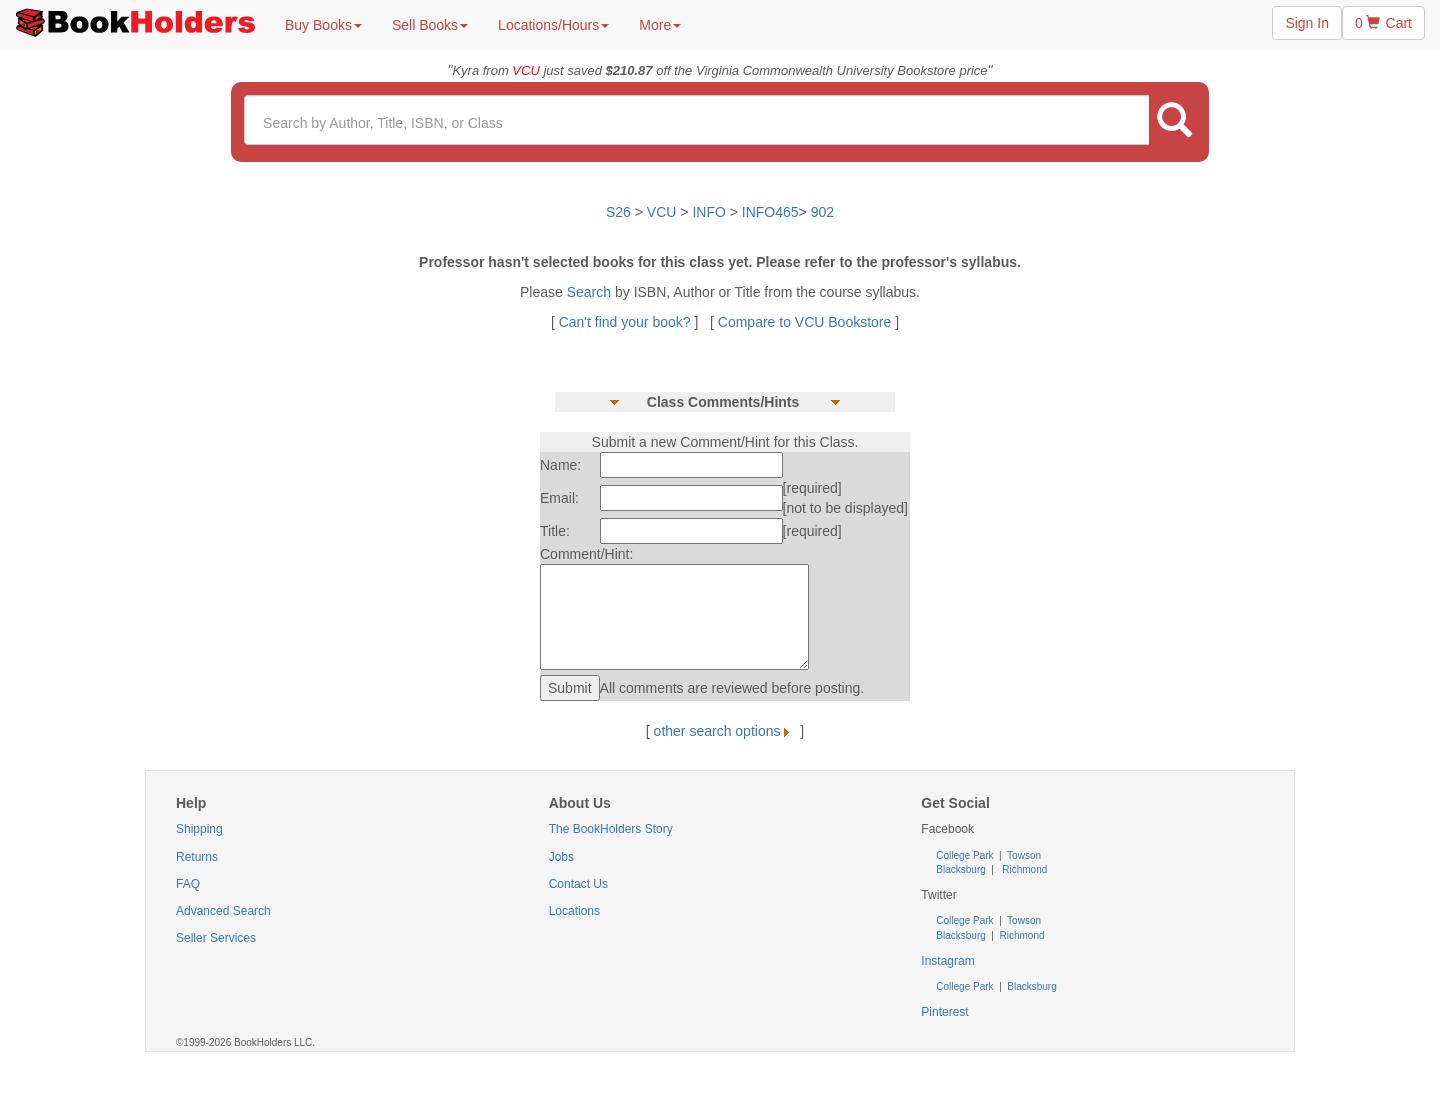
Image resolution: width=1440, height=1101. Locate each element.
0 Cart (1383, 23)
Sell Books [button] (430, 25)
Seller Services (216, 938)
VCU (663, 212)
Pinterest (944, 1012)
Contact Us (578, 884)
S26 (618, 212)
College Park (966, 855)
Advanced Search (223, 911)
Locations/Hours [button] (553, 25)
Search (591, 292)
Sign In (1307, 23)
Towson (1023, 855)
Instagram (947, 961)
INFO (708, 212)
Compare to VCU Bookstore (805, 322)
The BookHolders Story (611, 829)
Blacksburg (960, 869)
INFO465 (770, 212)
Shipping (199, 829)
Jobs (561, 857)
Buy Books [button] (323, 25)
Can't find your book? (627, 322)
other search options (725, 731)
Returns (197, 857)
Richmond (1024, 869)
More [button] (660, 25)
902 (822, 212)
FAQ (188, 884)
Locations (574, 911)
